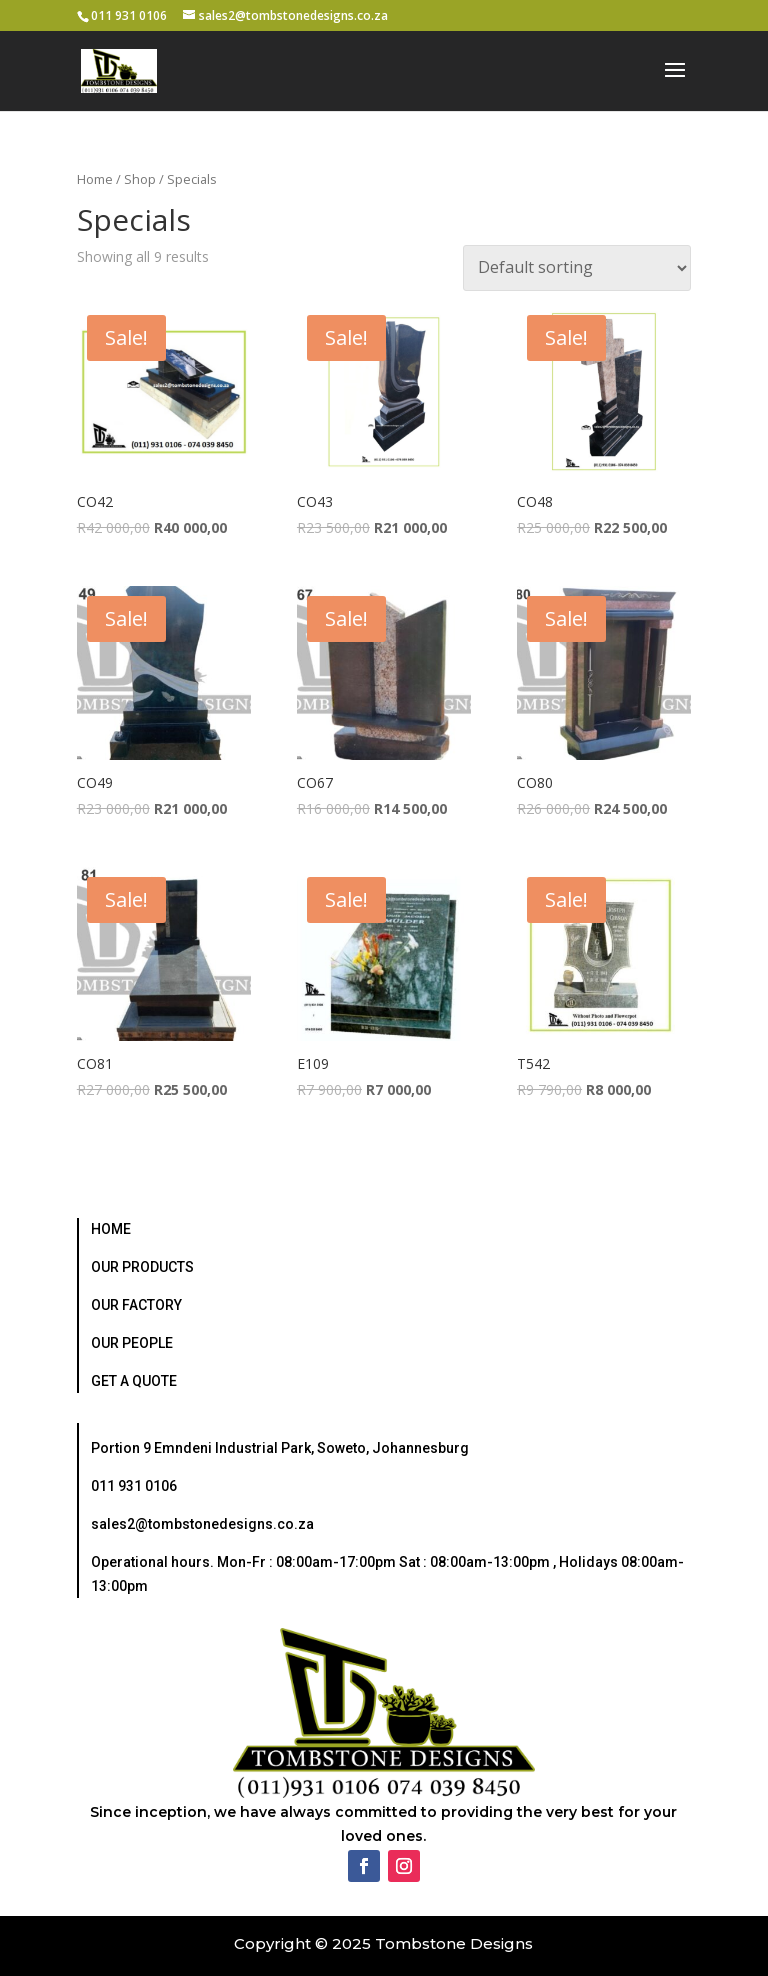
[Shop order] (577, 268)
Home (95, 179)
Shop (140, 179)
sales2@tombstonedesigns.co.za (202, 1524)
